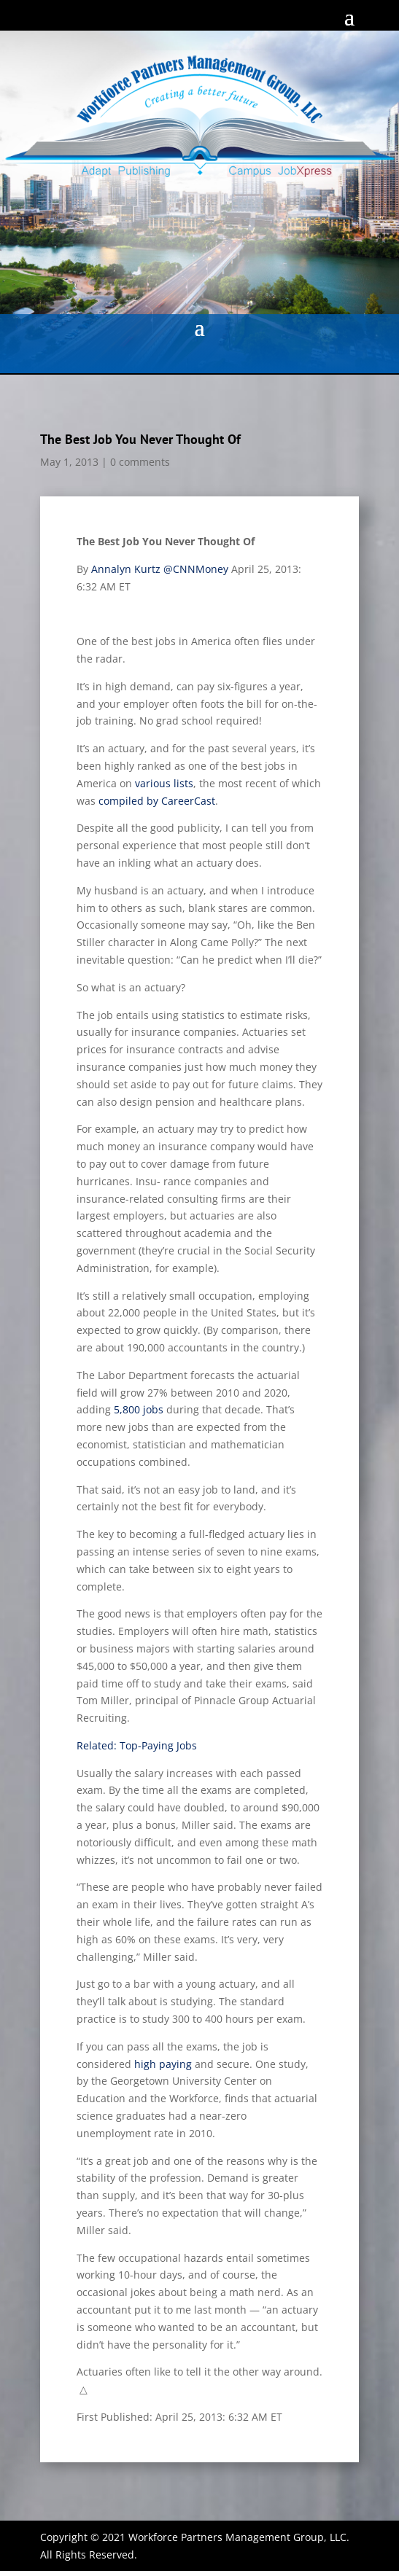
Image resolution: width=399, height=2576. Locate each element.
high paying (163, 2064)
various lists (164, 783)
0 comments (140, 462)
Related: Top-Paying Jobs (137, 1745)
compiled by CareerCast (156, 801)
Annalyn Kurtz (125, 569)
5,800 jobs (138, 1409)
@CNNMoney (195, 569)
